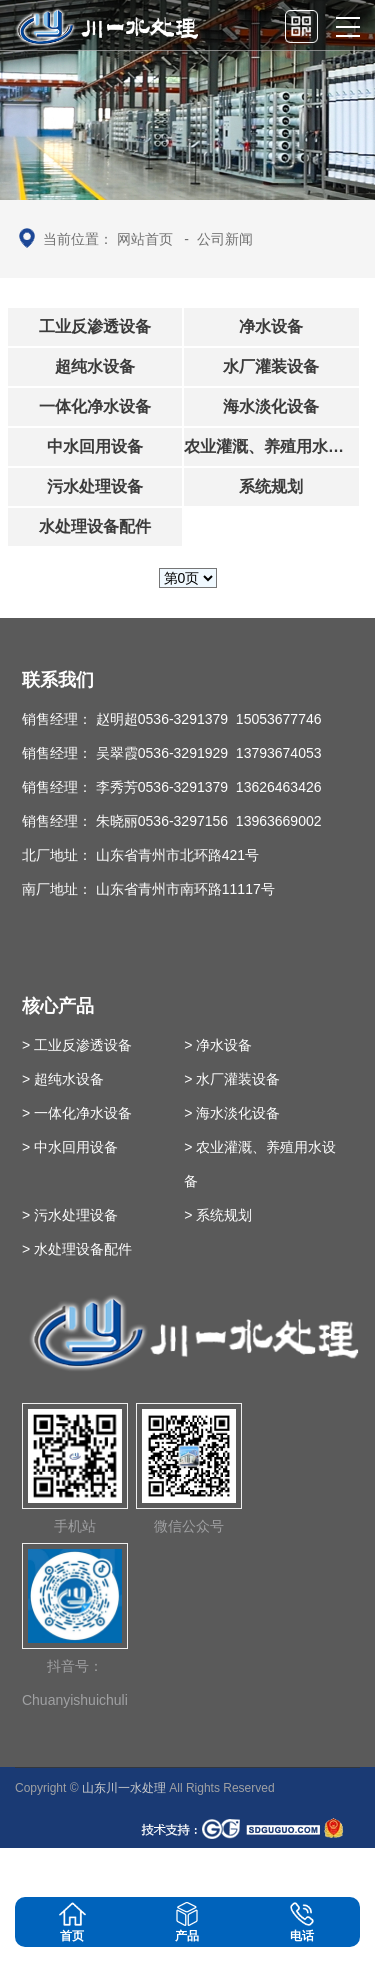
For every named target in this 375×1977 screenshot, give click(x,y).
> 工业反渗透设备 (77, 1045)
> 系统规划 (218, 1215)
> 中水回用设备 (70, 1147)
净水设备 (271, 326)
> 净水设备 (218, 1045)
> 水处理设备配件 (77, 1249)
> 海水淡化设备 (232, 1113)
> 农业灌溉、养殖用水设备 (260, 1164)
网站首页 (145, 239)
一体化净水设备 (95, 406)
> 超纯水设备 (63, 1079)
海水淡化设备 (271, 406)
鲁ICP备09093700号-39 (78, 1872)
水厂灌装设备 (271, 366)
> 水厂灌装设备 (232, 1079)
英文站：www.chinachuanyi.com (248, 1872)
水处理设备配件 (95, 526)
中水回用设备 (95, 446)
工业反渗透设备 (95, 326)
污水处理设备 (95, 486)
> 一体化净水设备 (77, 1113)
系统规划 (271, 486)
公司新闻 (225, 239)
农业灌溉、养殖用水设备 (271, 446)
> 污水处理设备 (70, 1215)
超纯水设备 (95, 366)
